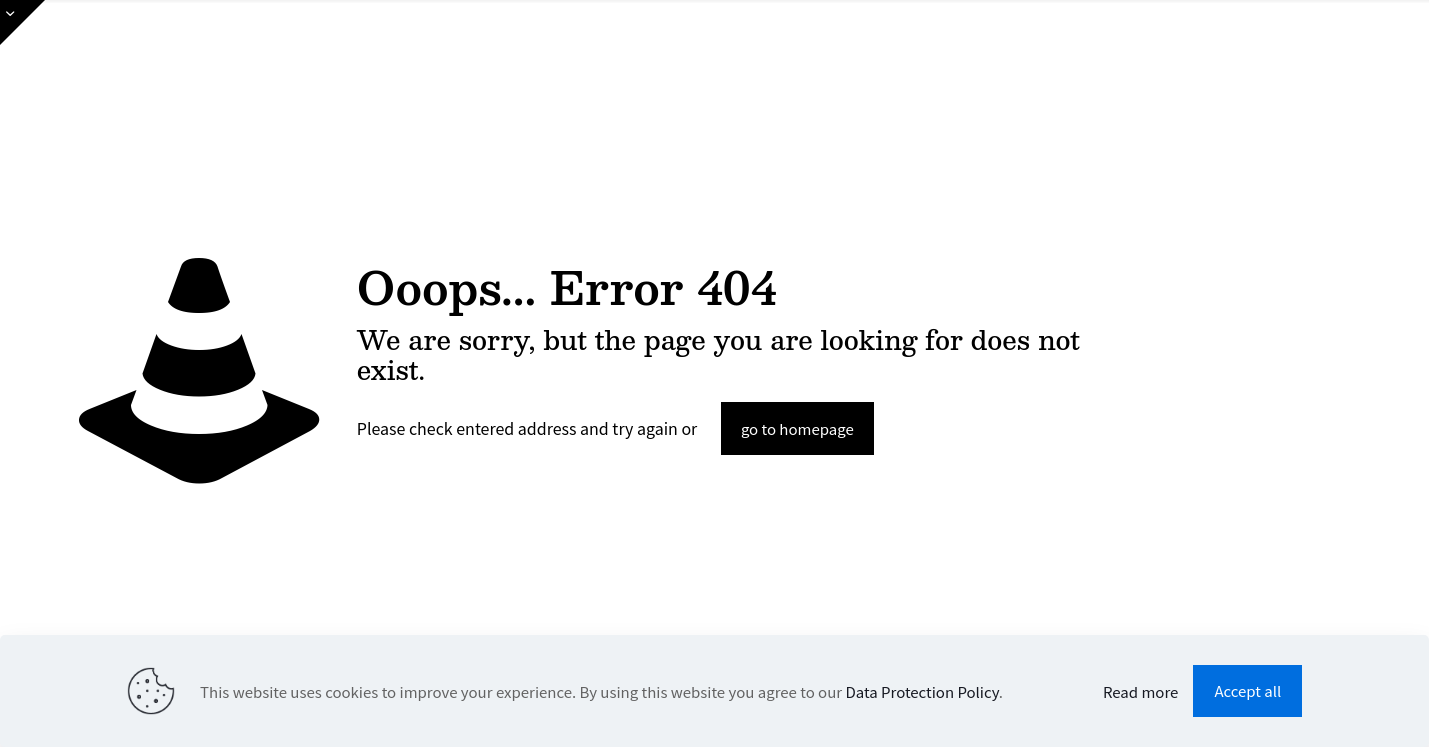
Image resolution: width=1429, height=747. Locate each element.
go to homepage (797, 428)
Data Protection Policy (921, 691)
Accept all (1247, 690)
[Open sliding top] (22, 22)
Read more (1140, 691)
